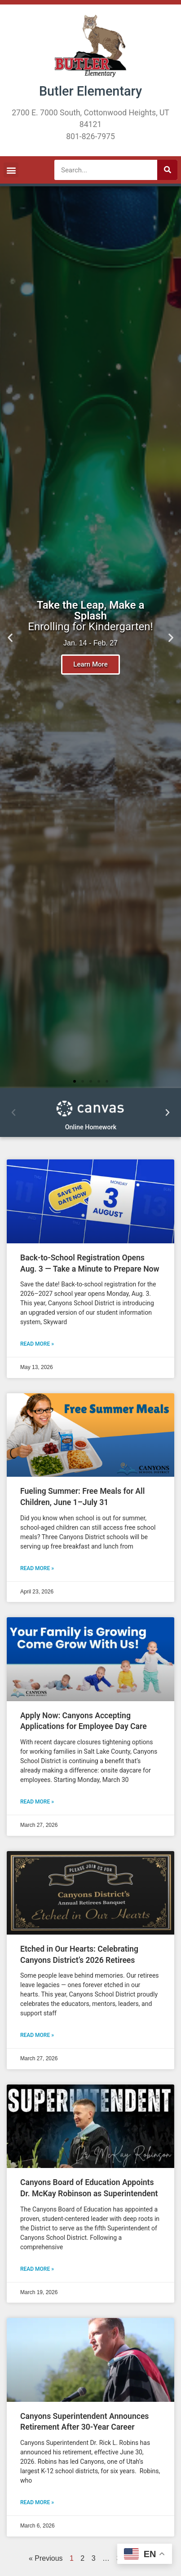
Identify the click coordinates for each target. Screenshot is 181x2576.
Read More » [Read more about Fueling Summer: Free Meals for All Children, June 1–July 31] (37, 1568)
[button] (11, 169)
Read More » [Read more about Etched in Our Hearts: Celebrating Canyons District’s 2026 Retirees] (37, 2035)
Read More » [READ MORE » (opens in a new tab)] (37, 1344)
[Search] (167, 170)
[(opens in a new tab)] (90, 1201)
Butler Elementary (90, 91)
